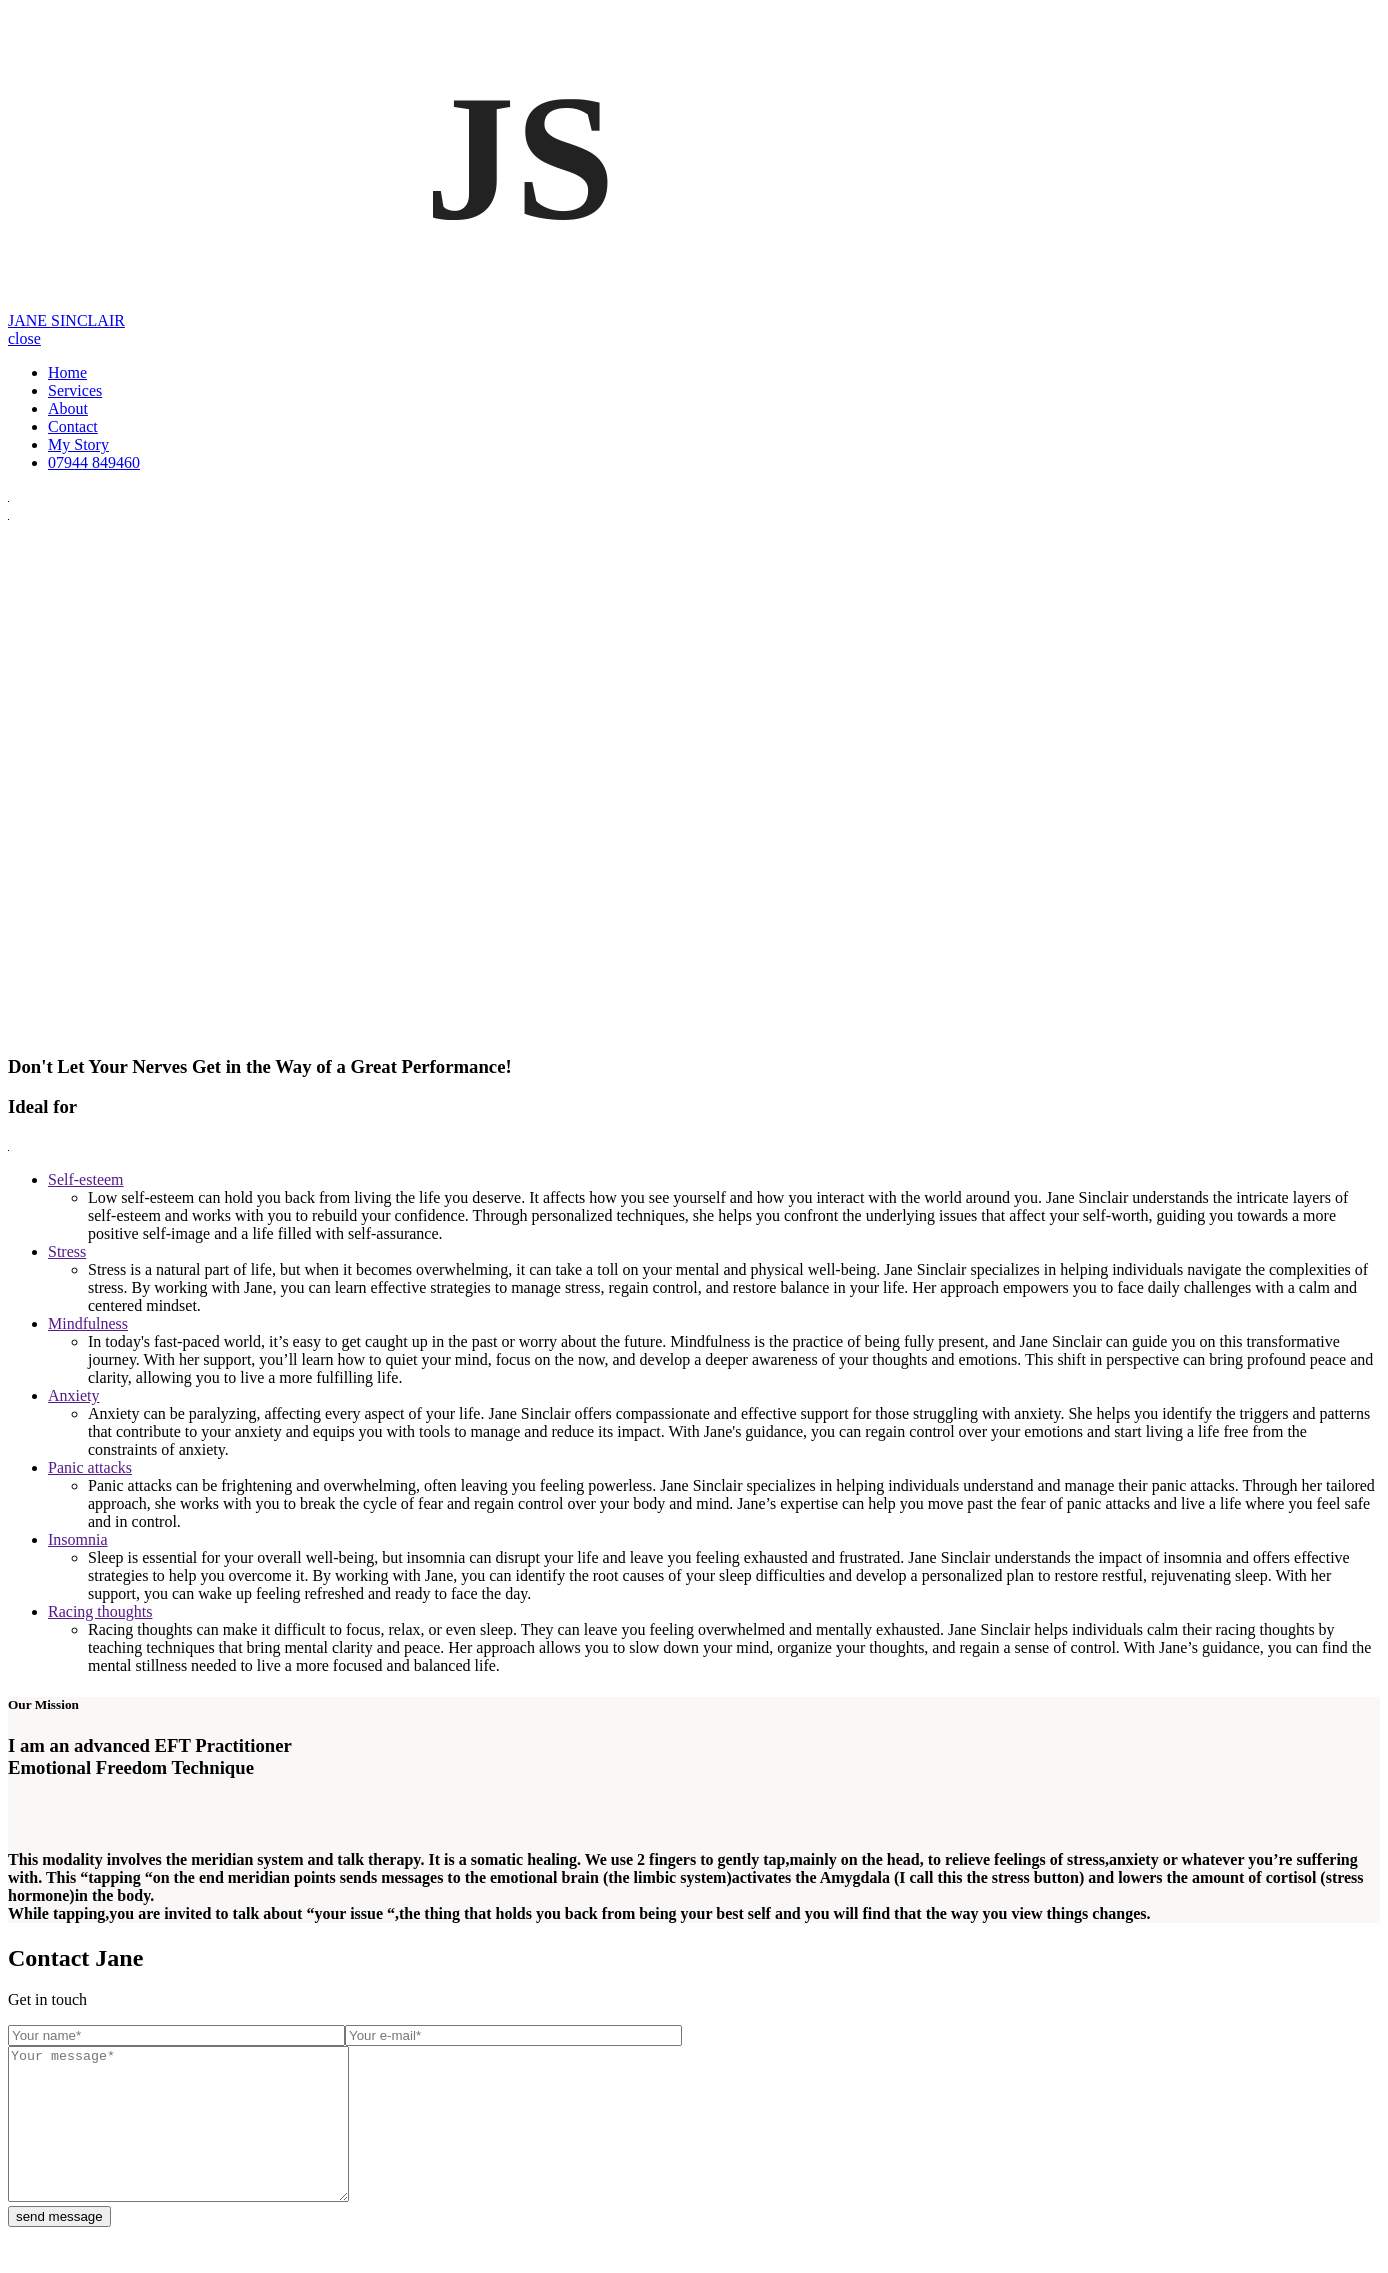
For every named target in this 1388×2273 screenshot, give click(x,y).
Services (75, 390)
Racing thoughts (100, 1611)
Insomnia (78, 1539)
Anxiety (74, 1395)
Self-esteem (86, 1179)
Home (67, 372)
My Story (78, 444)
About (68, 408)
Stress (67, 1251)
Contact (73, 426)
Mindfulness (88, 1323)
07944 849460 (94, 462)
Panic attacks (90, 1467)
